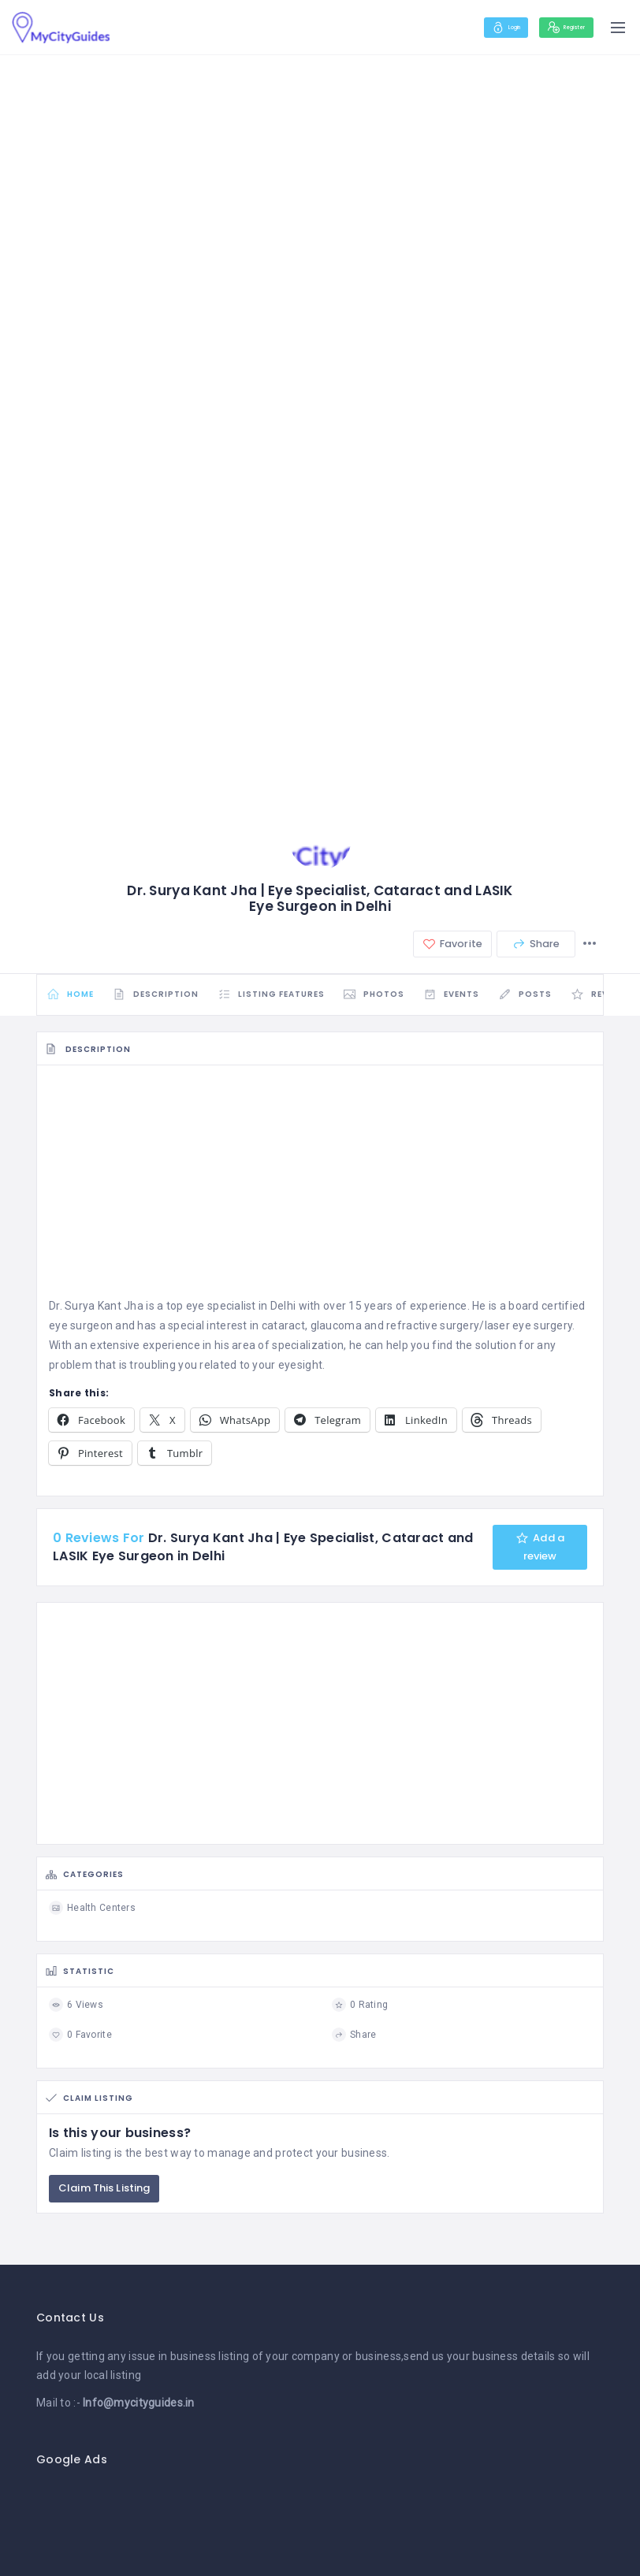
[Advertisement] (320, 1194)
